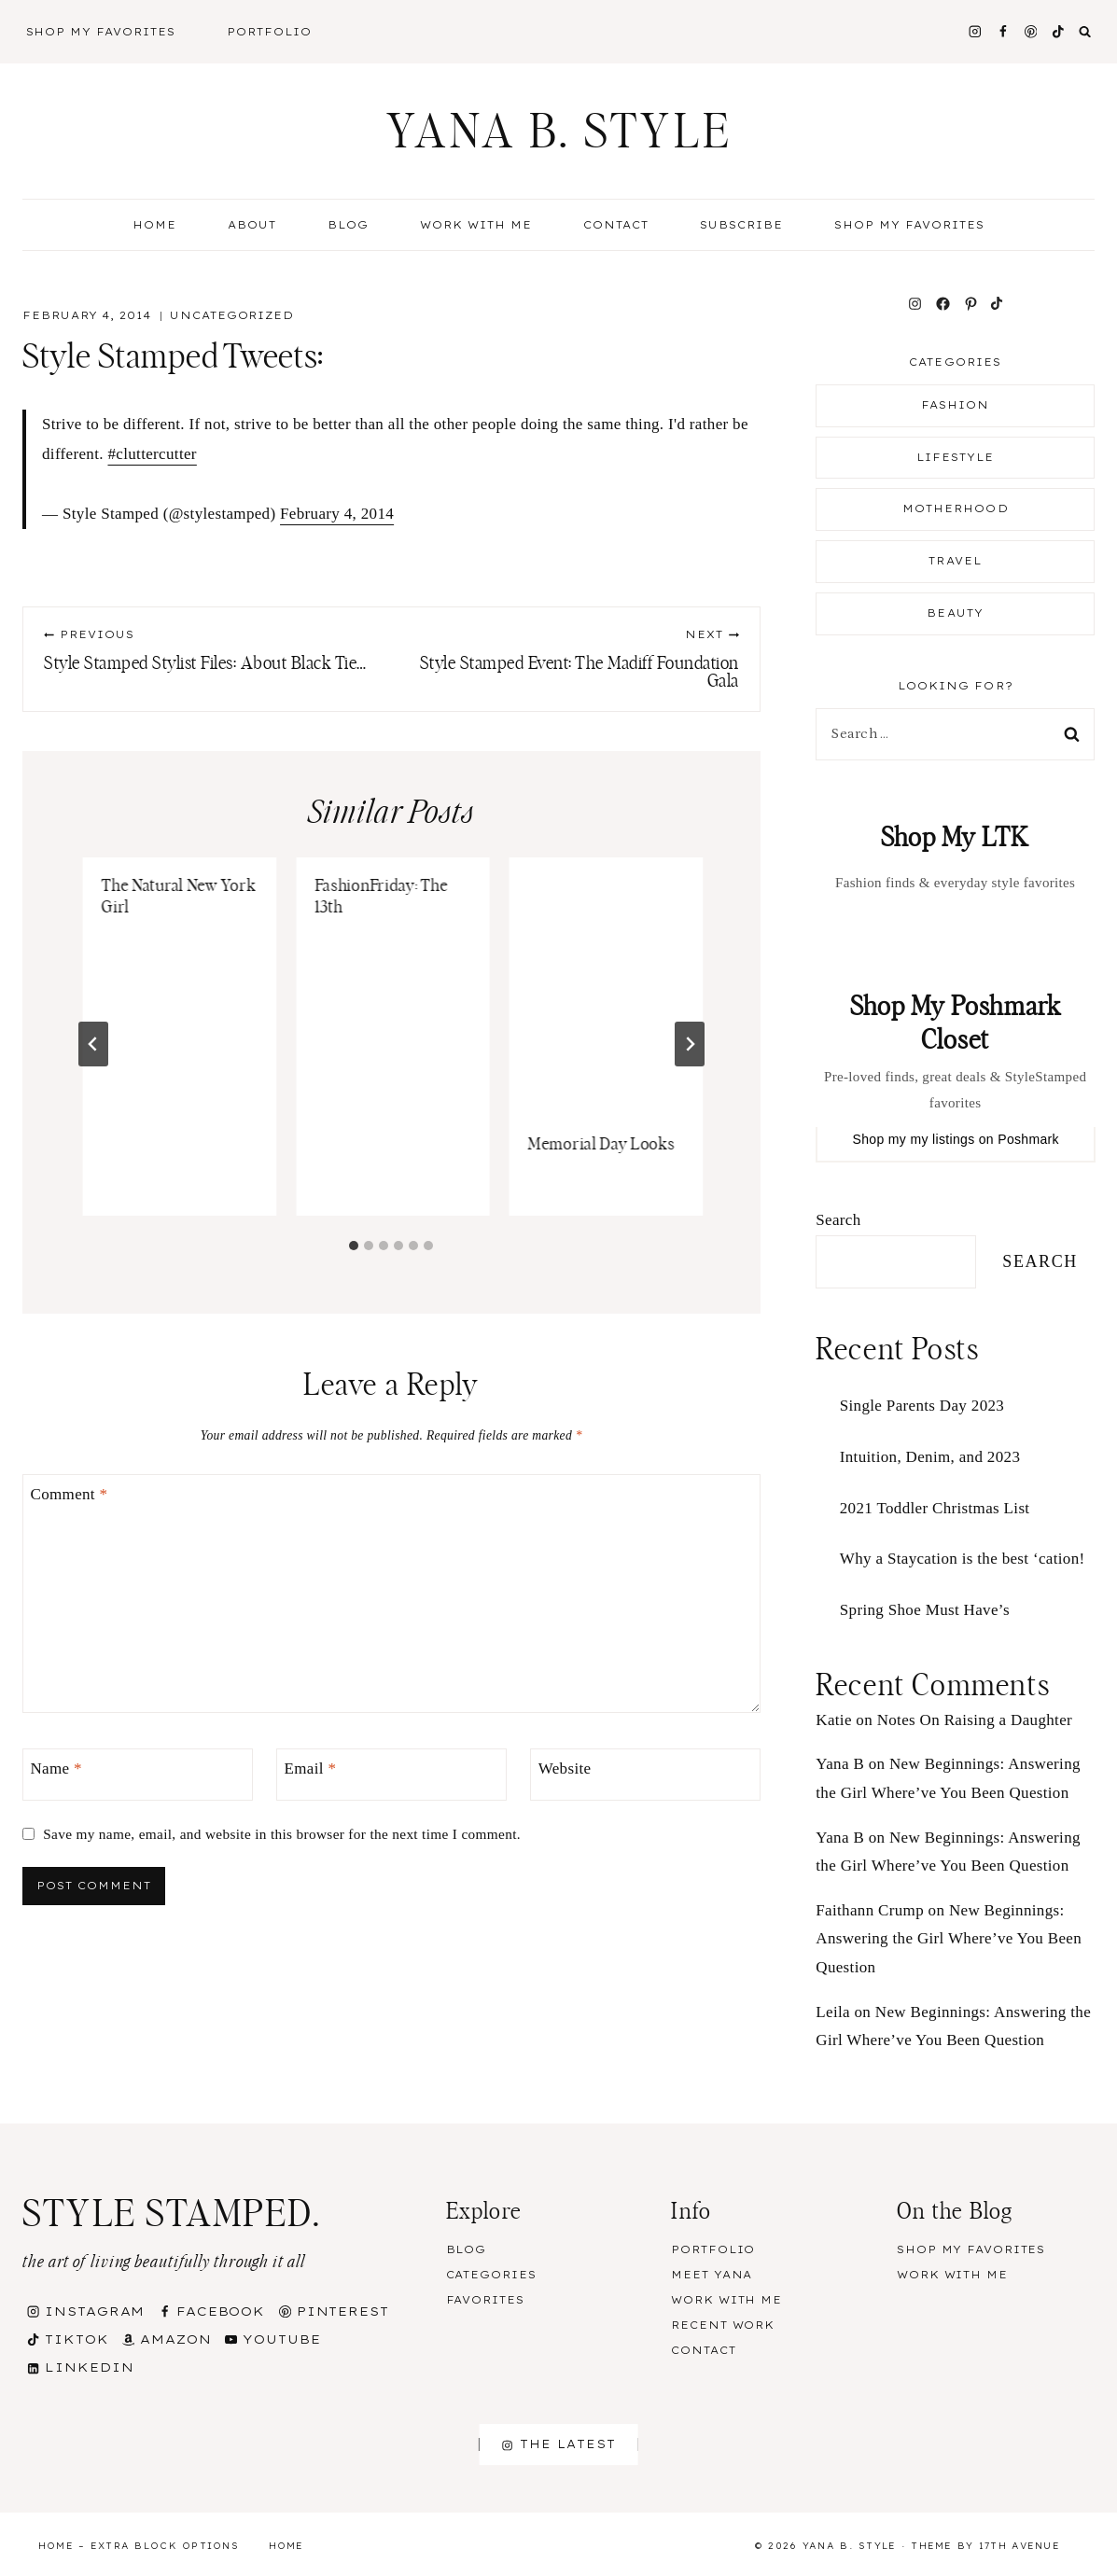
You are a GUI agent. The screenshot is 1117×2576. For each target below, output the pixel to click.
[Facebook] (1002, 31)
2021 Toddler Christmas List (935, 1508)
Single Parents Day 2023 (922, 1405)
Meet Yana (711, 2274)
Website (565, 1768)
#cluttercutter (151, 454)
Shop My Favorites (101, 31)
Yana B (840, 1764)
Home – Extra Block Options (138, 2546)
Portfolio (269, 31)
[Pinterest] (1030, 31)
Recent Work (723, 2325)
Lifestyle (955, 457)
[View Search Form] (1085, 32)
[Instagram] (974, 31)
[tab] (353, 1245)
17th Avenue (1019, 2546)
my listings (942, 1139)
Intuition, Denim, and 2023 (930, 1457)
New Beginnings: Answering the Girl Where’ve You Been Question (949, 1938)
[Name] (137, 1775)
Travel (955, 560)
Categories (491, 2274)
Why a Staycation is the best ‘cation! (962, 1558)
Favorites (485, 2299)
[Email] (391, 1775)
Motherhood (955, 508)
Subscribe (741, 224)
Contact (616, 224)
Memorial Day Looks (602, 1144)
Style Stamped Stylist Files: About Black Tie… (208, 650)
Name (56, 1768)
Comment (69, 1494)
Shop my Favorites (909, 224)
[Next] (690, 1044)
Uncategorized (232, 315)
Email (311, 1768)
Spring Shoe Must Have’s (925, 1610)
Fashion (955, 404)
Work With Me (476, 224)
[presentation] (607, 986)
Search (838, 1220)
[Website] (645, 1775)
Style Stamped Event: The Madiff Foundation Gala (573, 658)
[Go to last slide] (93, 1044)
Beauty (955, 613)
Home (154, 224)
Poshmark (1028, 1139)
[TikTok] (1058, 31)
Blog (466, 2249)
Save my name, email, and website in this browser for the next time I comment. (282, 1834)
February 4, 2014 (337, 513)
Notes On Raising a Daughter (974, 1720)
